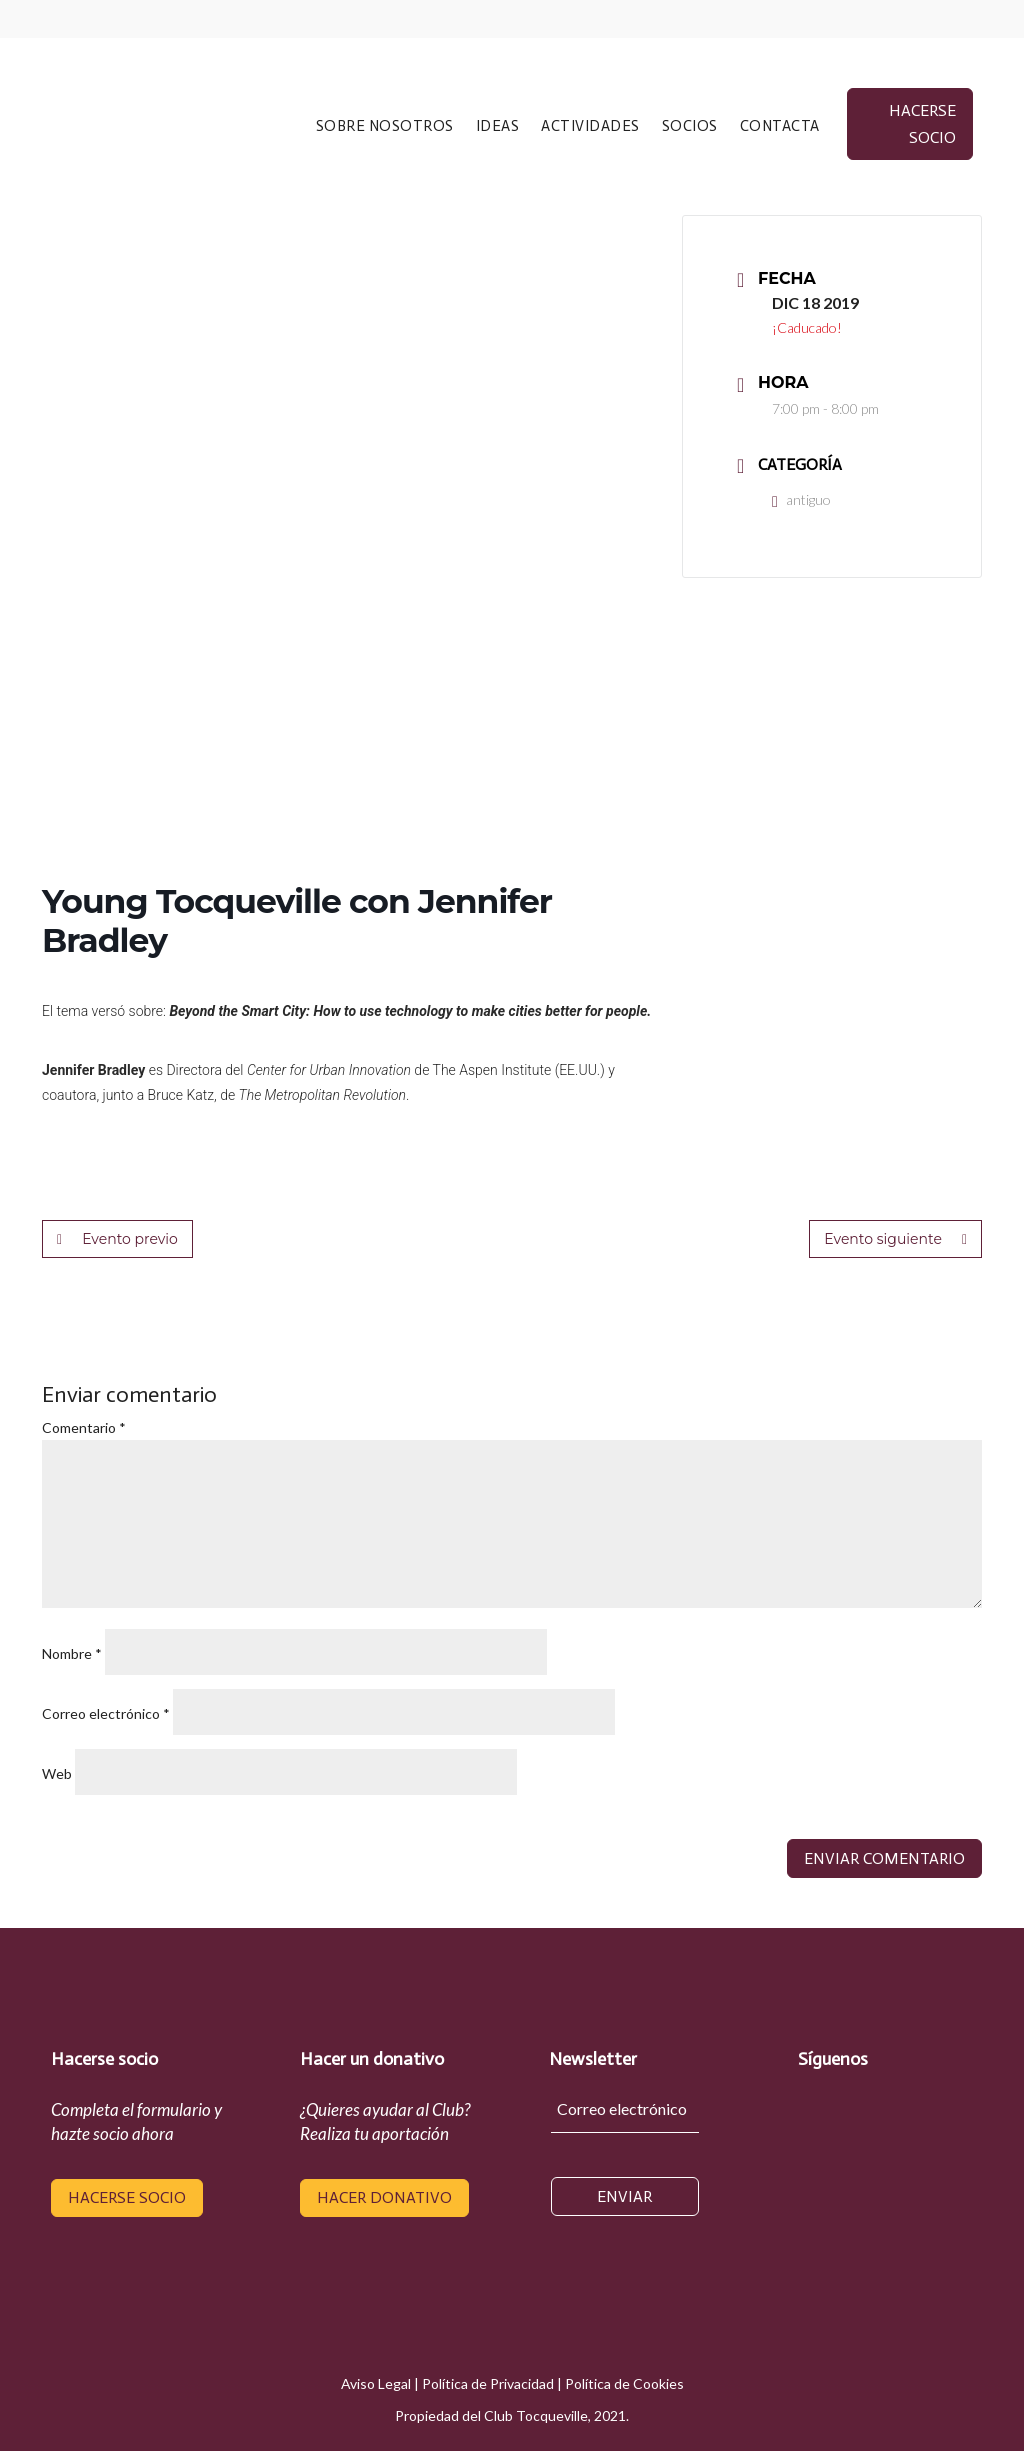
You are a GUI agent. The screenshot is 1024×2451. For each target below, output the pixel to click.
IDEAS (498, 127)
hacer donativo (384, 2197)
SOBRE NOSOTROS (385, 127)
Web (57, 1773)
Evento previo (117, 1239)
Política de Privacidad (488, 2383)
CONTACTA (780, 127)
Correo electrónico (106, 1713)
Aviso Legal (376, 2383)
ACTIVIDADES (590, 127)
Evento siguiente (895, 1239)
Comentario (84, 1427)
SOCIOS (690, 127)
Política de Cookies (624, 2383)
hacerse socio (922, 124)
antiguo (801, 499)
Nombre (72, 1653)
